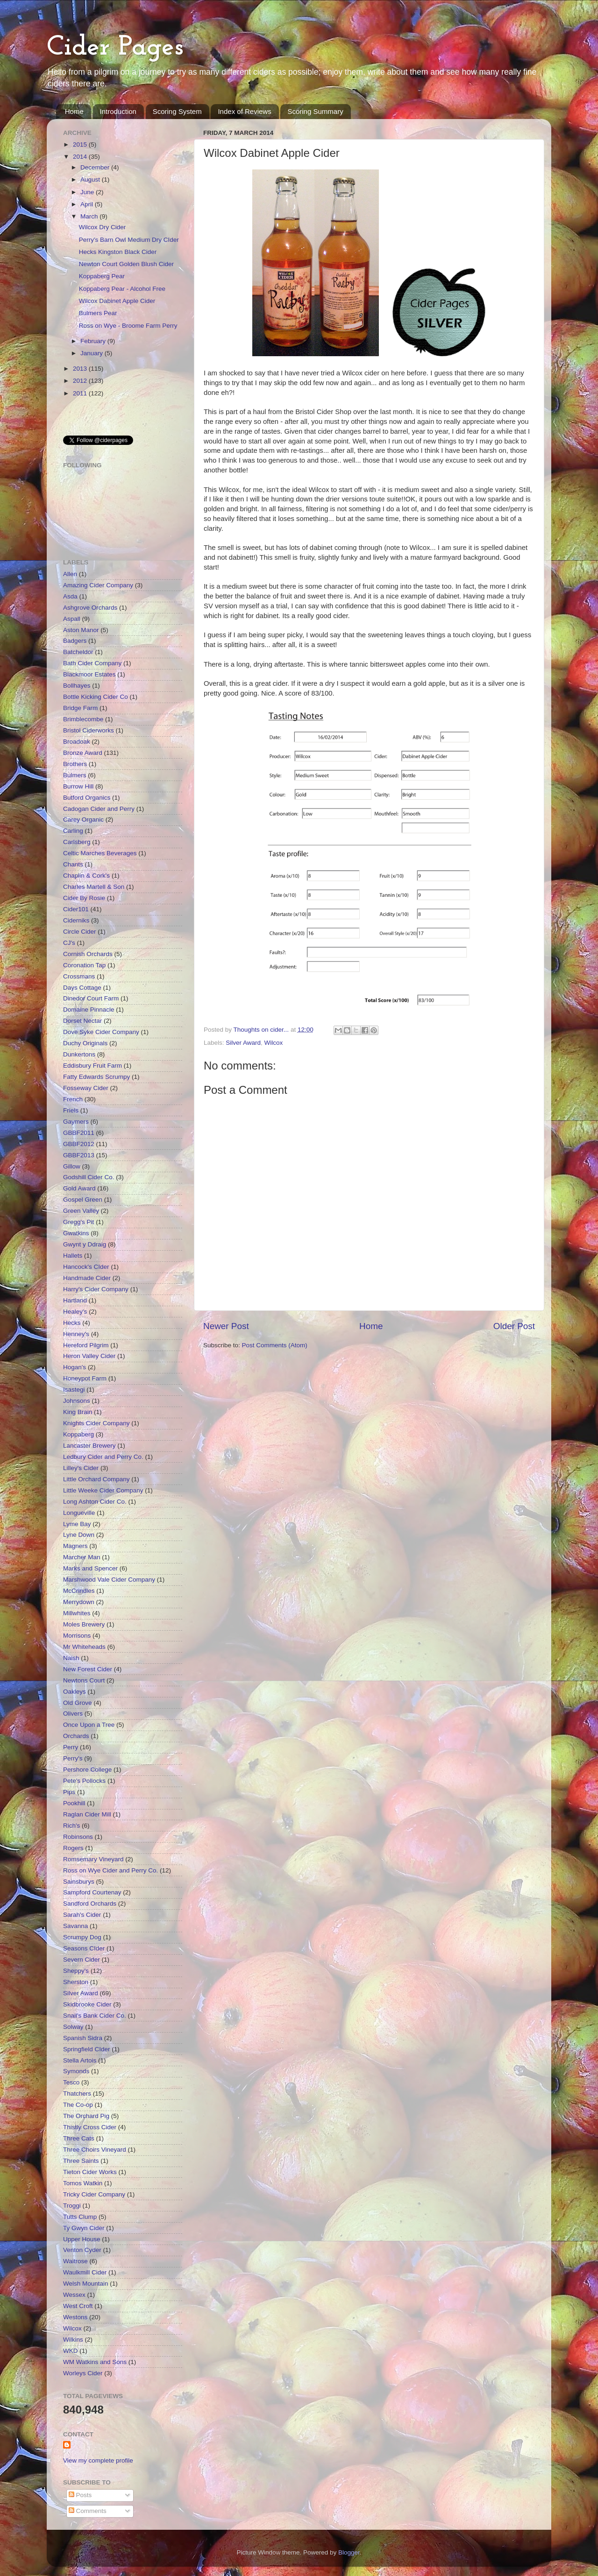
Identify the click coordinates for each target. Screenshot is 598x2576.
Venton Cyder (82, 2249)
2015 (81, 144)
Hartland (75, 1300)
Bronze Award (82, 752)
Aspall (71, 618)
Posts (80, 2495)
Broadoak (76, 741)
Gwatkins (76, 1233)
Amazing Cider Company (98, 585)
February (93, 341)
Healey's (75, 1311)
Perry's (73, 1758)
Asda (70, 596)
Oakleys (74, 1691)
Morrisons (77, 1635)
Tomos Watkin (82, 2183)
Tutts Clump (80, 2216)
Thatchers (77, 2093)
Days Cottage (82, 987)
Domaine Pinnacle (88, 1009)
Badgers (74, 640)
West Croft (78, 2305)
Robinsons (78, 1836)
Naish (71, 1657)
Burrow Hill (78, 786)
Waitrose (75, 2261)
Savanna (75, 1925)
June (88, 192)
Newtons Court (84, 1680)
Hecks (72, 1322)
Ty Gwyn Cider (84, 2227)
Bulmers (74, 775)
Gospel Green (82, 1199)
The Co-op (78, 2104)
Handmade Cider (87, 1277)
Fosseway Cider (85, 1087)
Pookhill (74, 1803)
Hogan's (74, 1367)
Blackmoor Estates (89, 674)
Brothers (75, 763)
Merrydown (78, 1601)
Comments (88, 2510)
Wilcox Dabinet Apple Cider (117, 300)
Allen (70, 573)
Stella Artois (79, 2060)
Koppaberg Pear (102, 276)
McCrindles (79, 1590)
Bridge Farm (80, 707)
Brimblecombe (83, 719)
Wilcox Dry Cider (102, 227)
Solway (73, 2026)
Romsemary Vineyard (93, 1859)
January (92, 353)
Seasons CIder (84, 1948)
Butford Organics (86, 797)
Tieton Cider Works (90, 2171)
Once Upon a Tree (88, 1724)
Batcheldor (78, 651)
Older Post (514, 1326)
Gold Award (79, 1188)
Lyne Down (78, 1534)
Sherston (75, 1981)
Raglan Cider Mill (87, 1814)
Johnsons (76, 1400)
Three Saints (81, 2160)
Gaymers (76, 1121)
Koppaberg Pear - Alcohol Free (122, 288)
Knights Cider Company (96, 1423)
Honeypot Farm (85, 1378)
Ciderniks (76, 920)
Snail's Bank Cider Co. (94, 2015)
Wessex (74, 2294)
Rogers (73, 1847)
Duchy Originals (85, 1043)
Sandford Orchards (89, 1903)
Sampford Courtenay (92, 1892)
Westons (75, 2317)
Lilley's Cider (81, 1467)
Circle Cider (79, 931)
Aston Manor (81, 629)
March (90, 216)
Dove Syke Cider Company (101, 1031)
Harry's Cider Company (95, 1289)
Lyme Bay (77, 1523)
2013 (81, 368)
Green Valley (81, 1210)
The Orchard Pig (86, 2115)
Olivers (73, 1713)
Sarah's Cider (82, 1914)
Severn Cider (81, 1959)
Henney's (76, 1333)
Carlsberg (77, 841)
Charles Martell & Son (93, 886)
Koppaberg (78, 1434)
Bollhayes (77, 685)
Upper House (81, 2239)
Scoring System (177, 111)
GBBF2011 (78, 1132)
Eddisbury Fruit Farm (92, 1065)
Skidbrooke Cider (87, 2004)
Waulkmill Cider (85, 2272)
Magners (75, 1545)
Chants (73, 864)
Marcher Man (81, 1557)
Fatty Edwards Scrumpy (96, 1076)
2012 (81, 380)
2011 (81, 393)
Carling (73, 830)
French (73, 1099)
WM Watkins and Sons (95, 2361)
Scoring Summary (315, 111)
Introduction (118, 111)
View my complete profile (98, 2460)
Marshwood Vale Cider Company (109, 1579)
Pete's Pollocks (84, 1780)
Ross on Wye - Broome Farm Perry (128, 325)
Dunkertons (79, 1054)
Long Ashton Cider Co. (95, 1501)
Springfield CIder (86, 2049)
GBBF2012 (78, 1143)
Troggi (72, 2205)
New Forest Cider (87, 1669)
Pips (69, 1791)
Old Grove (77, 1702)
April (87, 204)
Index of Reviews (244, 111)
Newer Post (226, 1326)
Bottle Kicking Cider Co (95, 696)
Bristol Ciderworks (88, 730)
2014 (81, 156)
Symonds (76, 2071)
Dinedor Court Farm (91, 998)
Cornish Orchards (88, 953)
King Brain (77, 1411)
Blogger (349, 2552)
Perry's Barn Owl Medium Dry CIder (129, 239)
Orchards (76, 1735)
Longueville (79, 1512)
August (91, 179)
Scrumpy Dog (82, 1937)
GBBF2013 (78, 1155)
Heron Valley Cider (89, 1355)
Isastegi (74, 1389)
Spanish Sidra (82, 2037)
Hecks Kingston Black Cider (118, 251)
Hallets (72, 1255)
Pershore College (87, 1769)
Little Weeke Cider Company (103, 1490)
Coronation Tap (84, 965)
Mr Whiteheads (84, 1646)
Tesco (71, 2082)
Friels (70, 1110)
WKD (70, 2350)
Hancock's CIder (86, 1266)
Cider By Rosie (84, 897)
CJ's (69, 942)
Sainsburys (78, 1881)
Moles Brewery (84, 1624)
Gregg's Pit (78, 1221)
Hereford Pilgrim (86, 1345)
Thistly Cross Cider (89, 2127)
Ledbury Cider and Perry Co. (103, 1456)
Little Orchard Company (96, 1479)
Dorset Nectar (82, 1020)
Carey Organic (83, 819)
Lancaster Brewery (89, 1445)
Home (74, 111)
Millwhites (77, 1613)
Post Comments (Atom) (274, 1345)
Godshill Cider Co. (88, 1177)
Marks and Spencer (90, 1568)
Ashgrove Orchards (90, 607)
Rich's (71, 1825)
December (95, 167)
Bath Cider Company (92, 663)
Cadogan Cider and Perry (99, 808)
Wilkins (73, 2339)
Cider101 (76, 909)
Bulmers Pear (98, 313)
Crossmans (79, 976)
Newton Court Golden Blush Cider (126, 263)
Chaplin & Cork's (86, 875)
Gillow (71, 1166)
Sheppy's (76, 1970)
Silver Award (243, 1042)
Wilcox (273, 1042)
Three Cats (78, 2138)
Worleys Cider (83, 2373)
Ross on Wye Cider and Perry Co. (110, 1870)
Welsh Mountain (85, 2283)
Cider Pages (115, 48)
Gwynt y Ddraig (84, 1244)
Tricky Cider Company (94, 2194)
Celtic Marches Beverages (100, 853)
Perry (70, 1747)
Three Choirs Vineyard (94, 2149)
